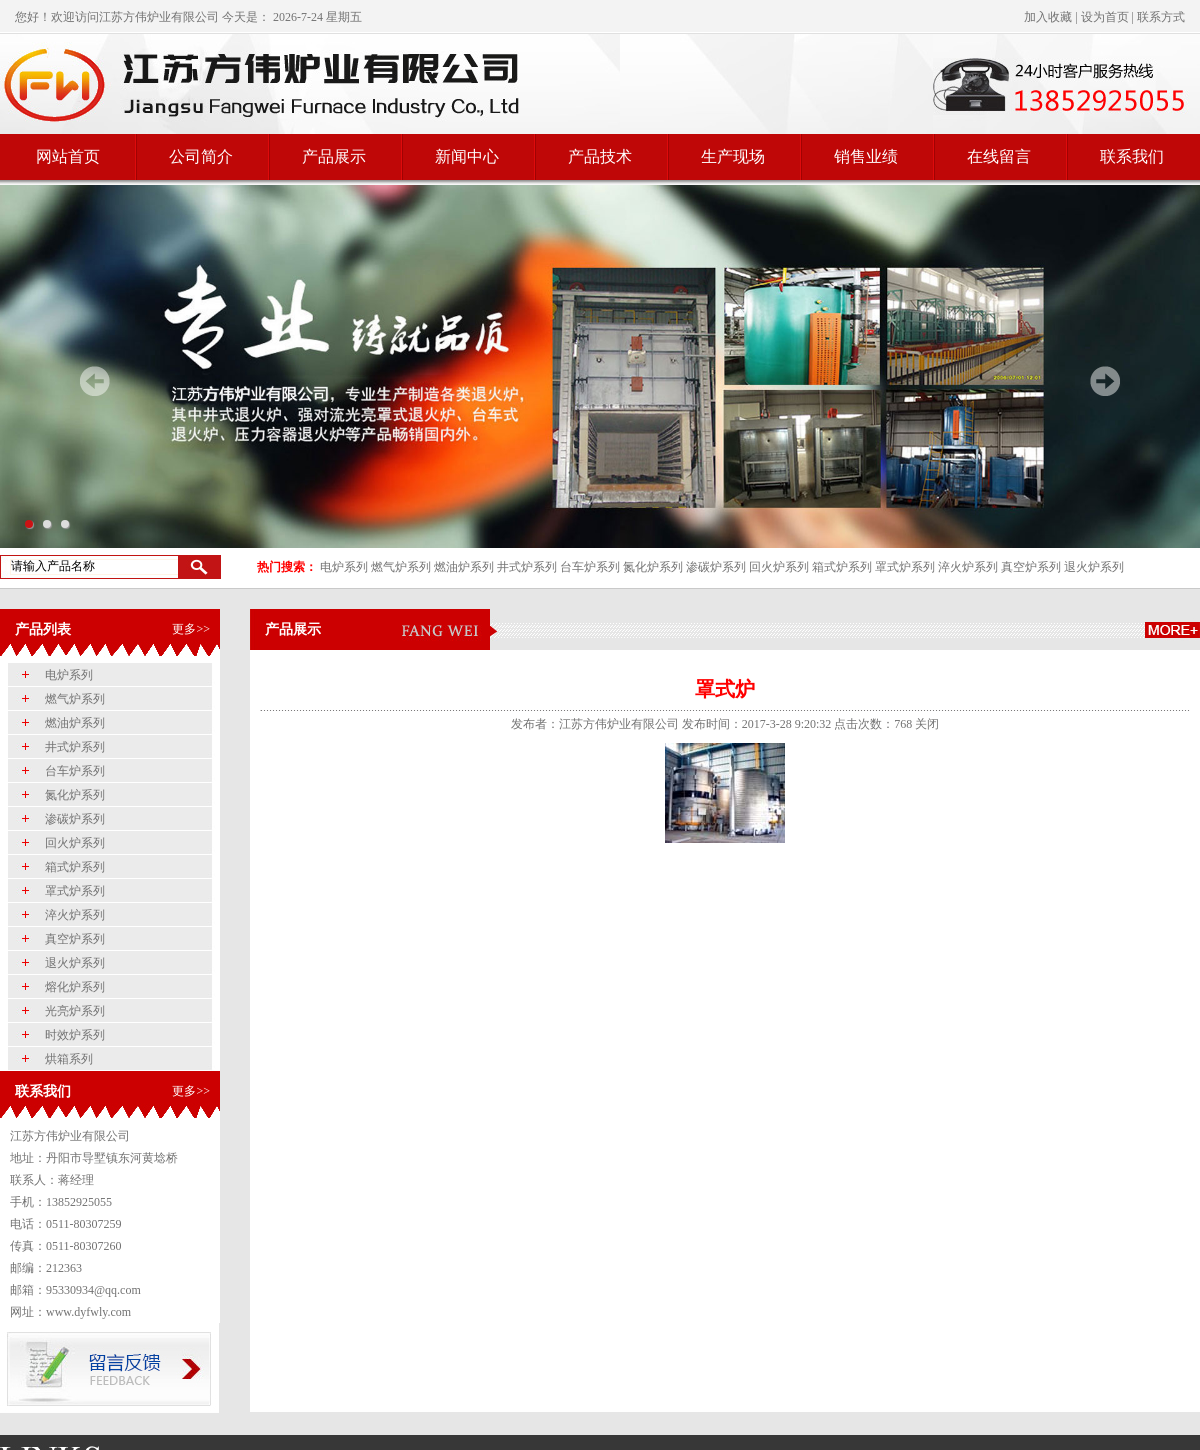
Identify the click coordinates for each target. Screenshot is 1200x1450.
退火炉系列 (1094, 567)
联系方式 (1161, 17)
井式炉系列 (527, 567)
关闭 (927, 724)
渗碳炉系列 (716, 567)
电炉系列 (344, 567)
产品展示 (334, 156)
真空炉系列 (1031, 567)
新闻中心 (467, 156)
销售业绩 (866, 156)
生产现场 (733, 156)
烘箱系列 (69, 1059)
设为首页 (1105, 17)
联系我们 (1132, 156)
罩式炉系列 (905, 567)
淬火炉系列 (968, 567)
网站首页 (68, 156)
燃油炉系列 (464, 567)
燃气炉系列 (401, 567)
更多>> (191, 629)
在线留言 (999, 156)
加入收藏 (1048, 17)
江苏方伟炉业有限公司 (159, 17)
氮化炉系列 (653, 567)
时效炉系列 (75, 1035)
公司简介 (201, 156)
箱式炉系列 (842, 567)
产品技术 (600, 156)
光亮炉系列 (75, 1011)
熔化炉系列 (75, 987)
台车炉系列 (590, 567)
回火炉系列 (779, 567)
